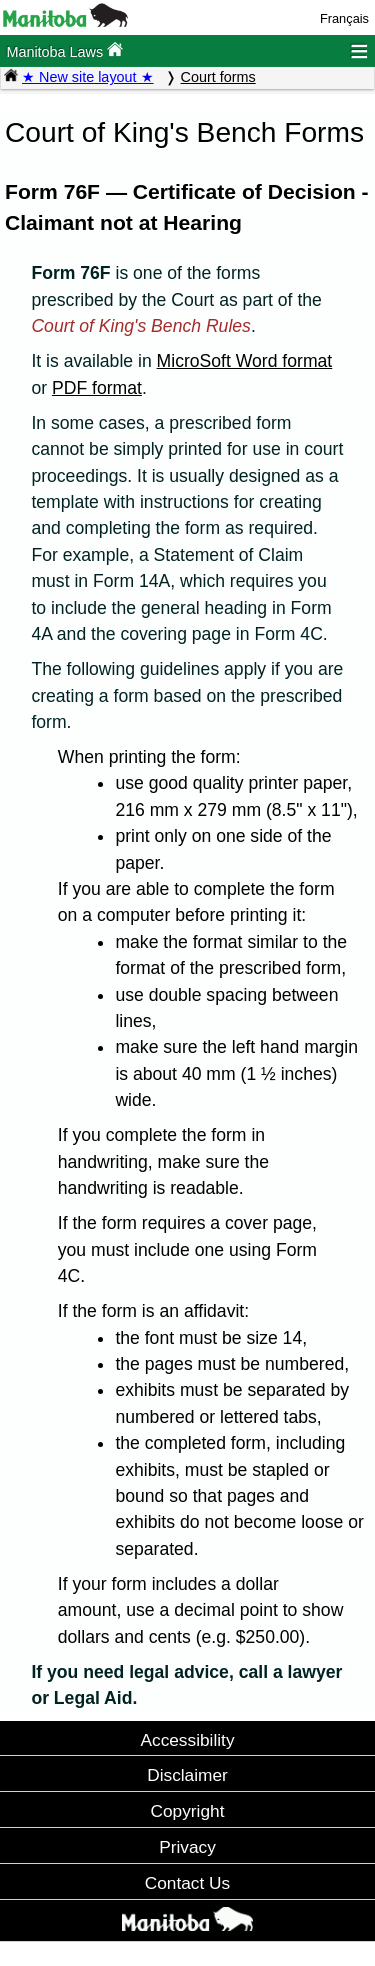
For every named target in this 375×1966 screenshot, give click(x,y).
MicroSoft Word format (245, 361)
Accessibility (187, 1740)
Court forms (218, 77)
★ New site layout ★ (88, 77)
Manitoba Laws (64, 50)
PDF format (97, 388)
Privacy (187, 1847)
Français (344, 18)
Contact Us (187, 1883)
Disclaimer (187, 1775)
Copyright (188, 1811)
